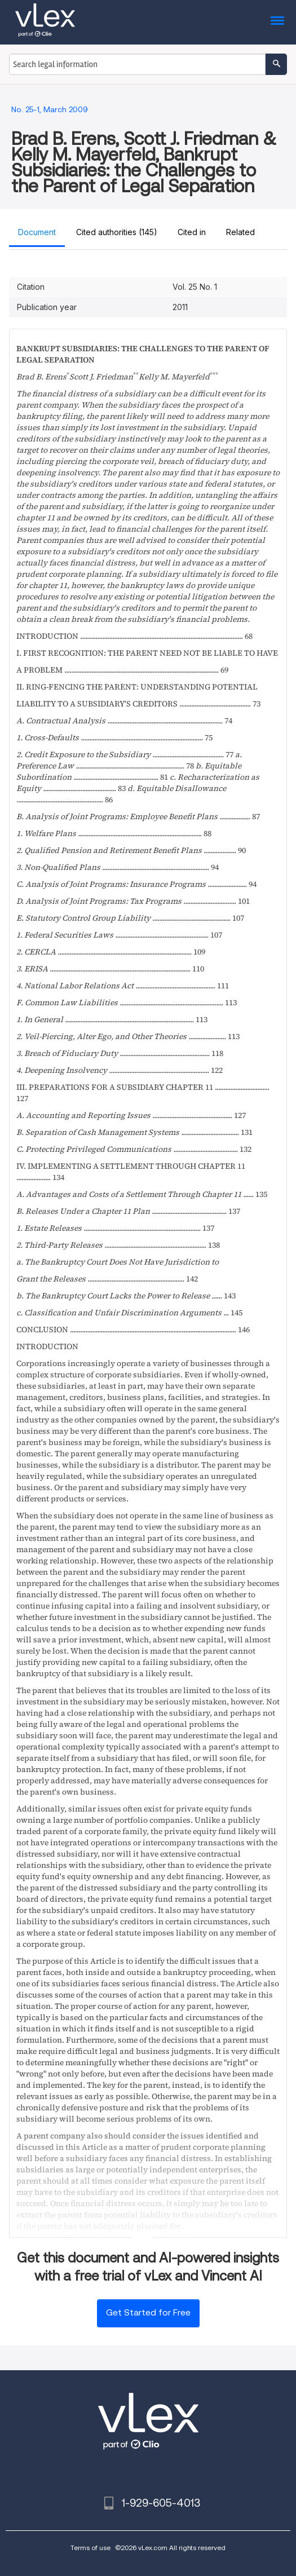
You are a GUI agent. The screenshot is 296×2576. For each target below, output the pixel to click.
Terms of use (90, 2547)
